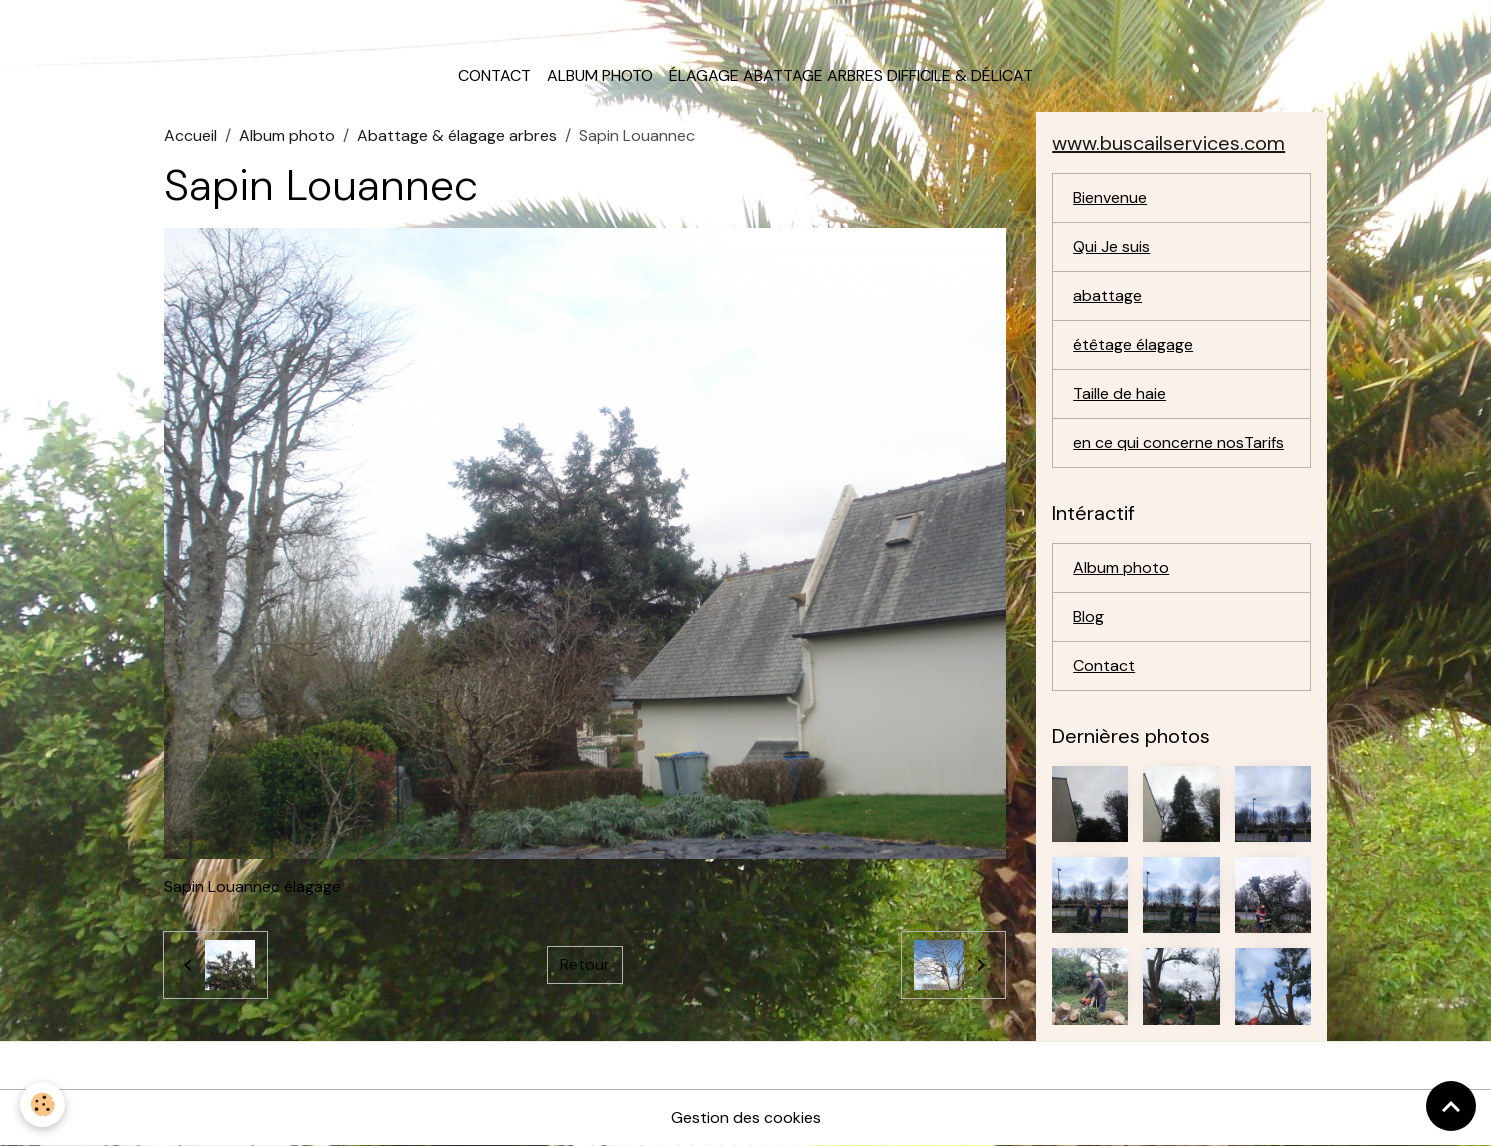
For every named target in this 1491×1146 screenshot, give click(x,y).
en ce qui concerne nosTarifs (1178, 442)
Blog (1088, 616)
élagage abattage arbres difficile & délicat (851, 75)
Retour (585, 964)
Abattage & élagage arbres (457, 135)
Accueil (190, 135)
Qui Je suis (1111, 246)
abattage (1107, 295)
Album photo (600, 75)
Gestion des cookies (746, 1117)
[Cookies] (42, 1104)
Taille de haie (1119, 393)
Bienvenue (1110, 197)
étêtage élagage (1133, 344)
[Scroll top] (1451, 1106)
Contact (494, 75)
